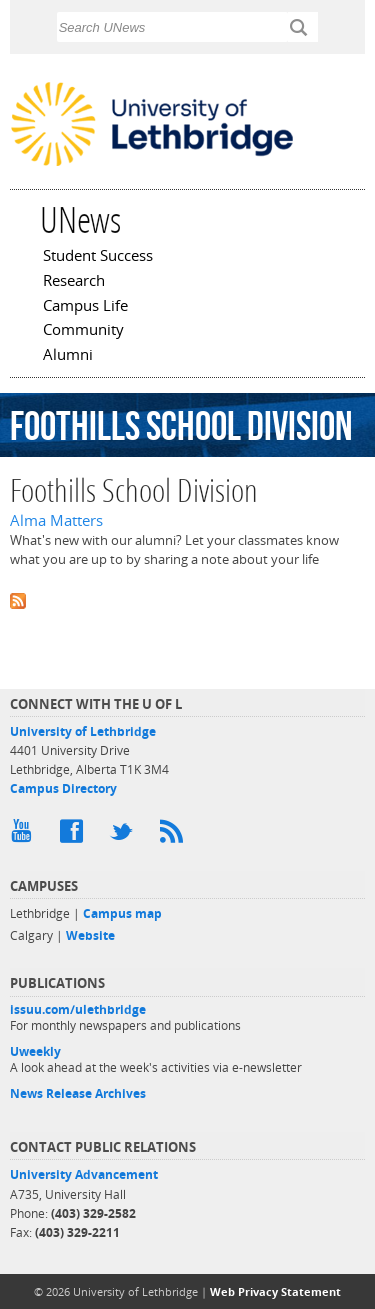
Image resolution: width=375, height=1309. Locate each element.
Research (74, 282)
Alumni (68, 356)
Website (90, 935)
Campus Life (85, 307)
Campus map (122, 913)
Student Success (98, 257)
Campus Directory (63, 788)
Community (83, 331)
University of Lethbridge (83, 731)
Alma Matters (56, 520)
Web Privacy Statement (275, 1291)
